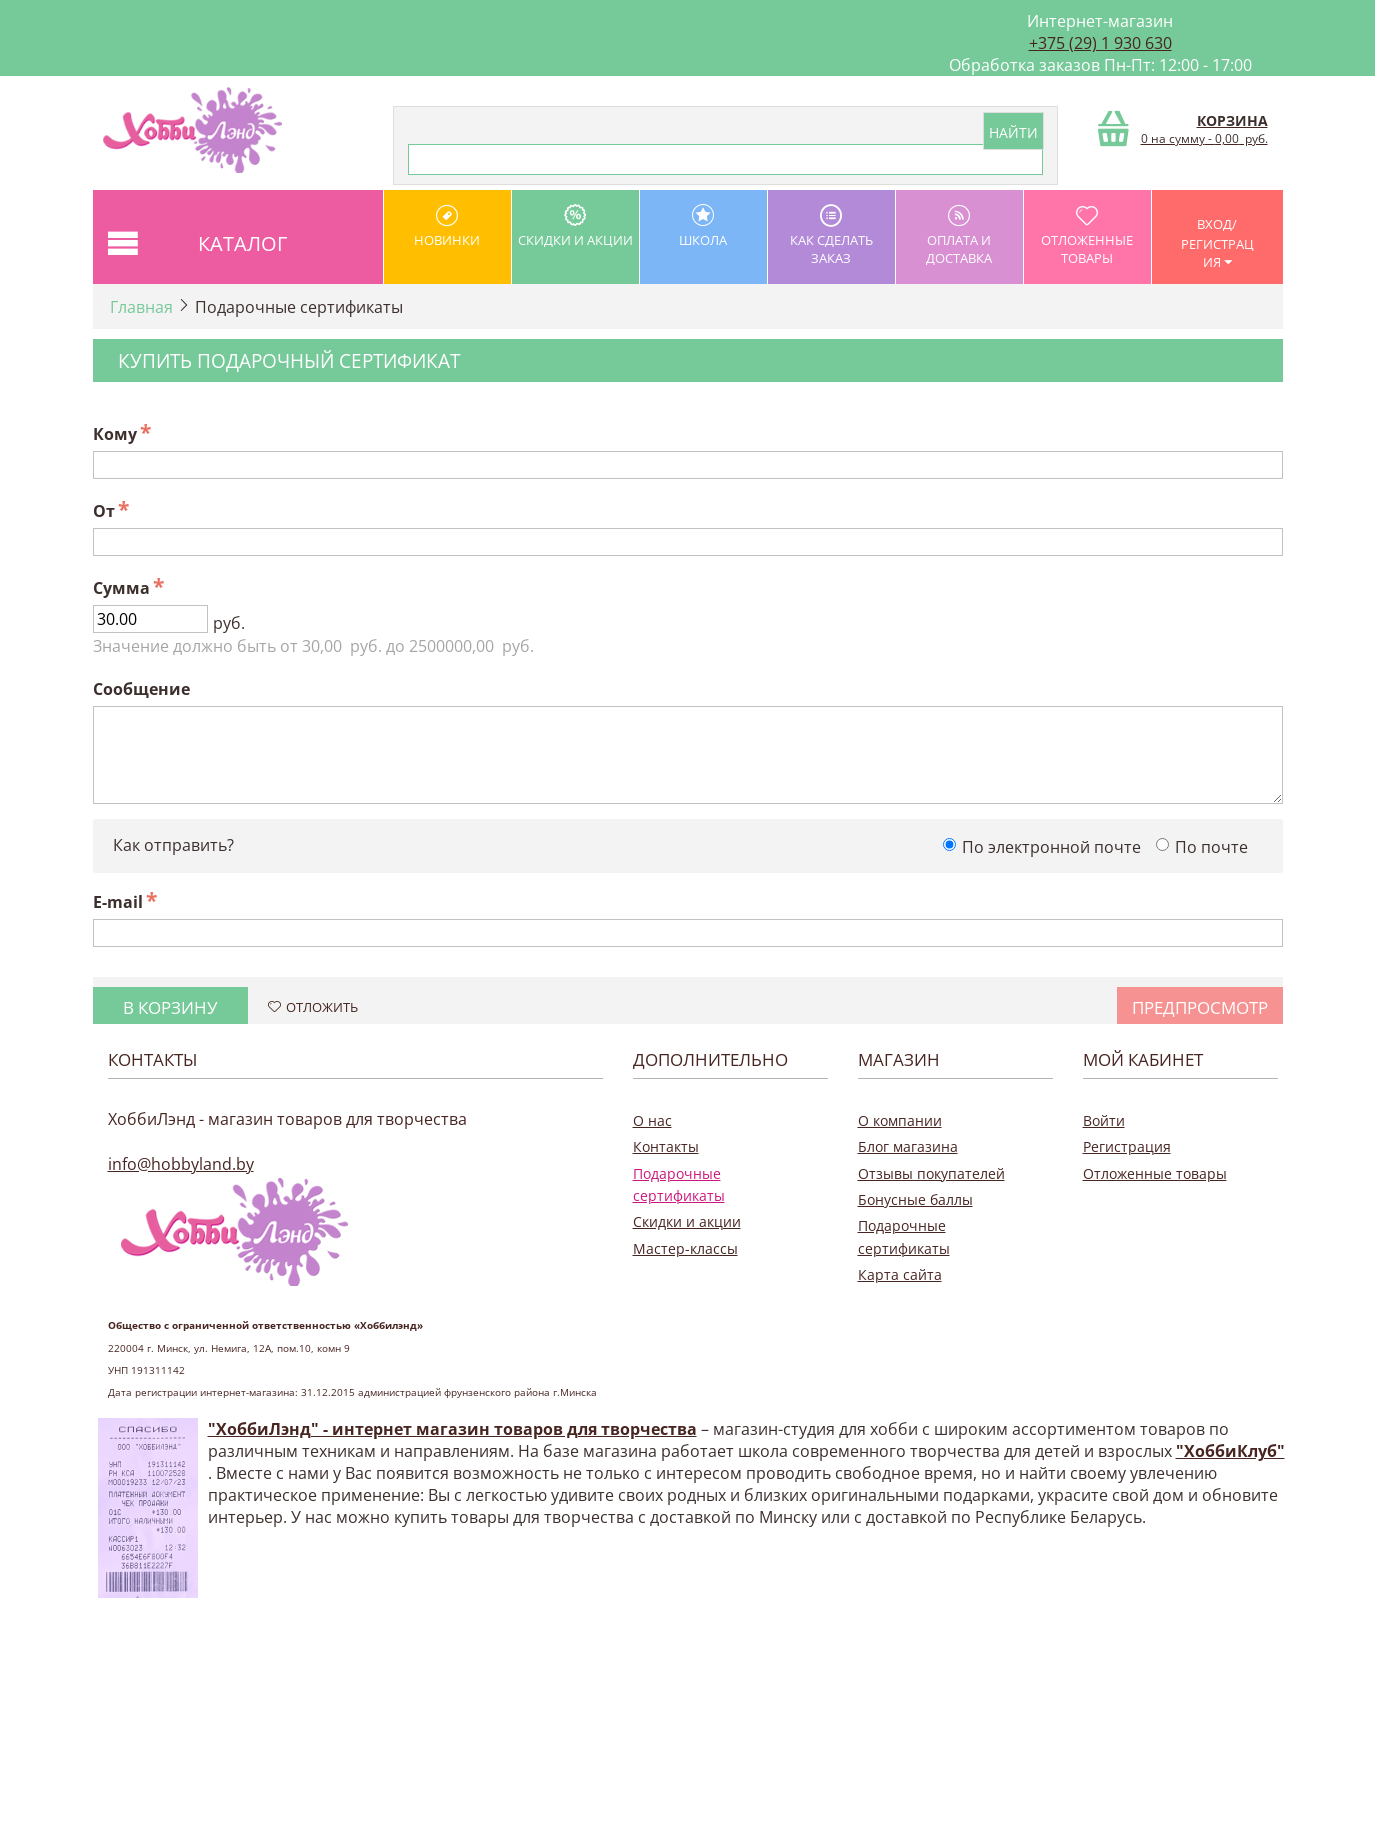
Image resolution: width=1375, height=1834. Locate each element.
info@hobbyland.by (181, 1164)
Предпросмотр (1200, 1007)
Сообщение (141, 689)
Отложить (313, 1007)
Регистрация (1127, 1146)
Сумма (121, 588)
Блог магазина (908, 1146)
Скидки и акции (575, 226)
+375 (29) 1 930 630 (1100, 43)
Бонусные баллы (915, 1199)
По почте (1211, 847)
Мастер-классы (685, 1248)
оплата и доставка (959, 235)
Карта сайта (900, 1274)
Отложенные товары (1087, 235)
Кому (115, 434)
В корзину (170, 1007)
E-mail (118, 902)
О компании (900, 1120)
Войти (1104, 1120)
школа (703, 226)
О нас (652, 1120)
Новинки (447, 226)
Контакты (666, 1146)
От (104, 511)
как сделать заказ (831, 235)
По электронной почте (1051, 847)
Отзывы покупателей (931, 1173)
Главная (141, 307)
